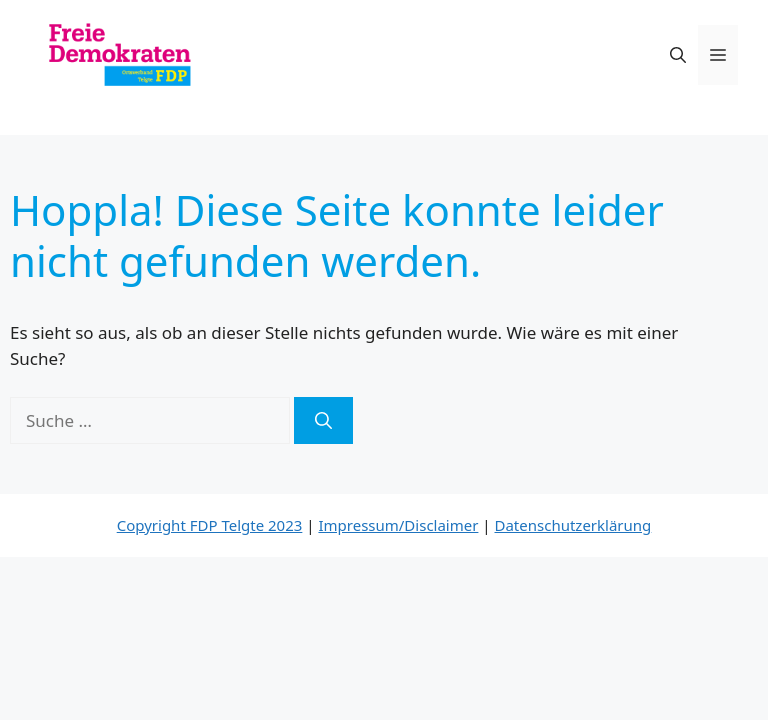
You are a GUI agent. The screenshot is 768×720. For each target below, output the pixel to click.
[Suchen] (323, 421)
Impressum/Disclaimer (398, 525)
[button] (678, 55)
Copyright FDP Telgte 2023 (210, 525)
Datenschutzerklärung (573, 525)
